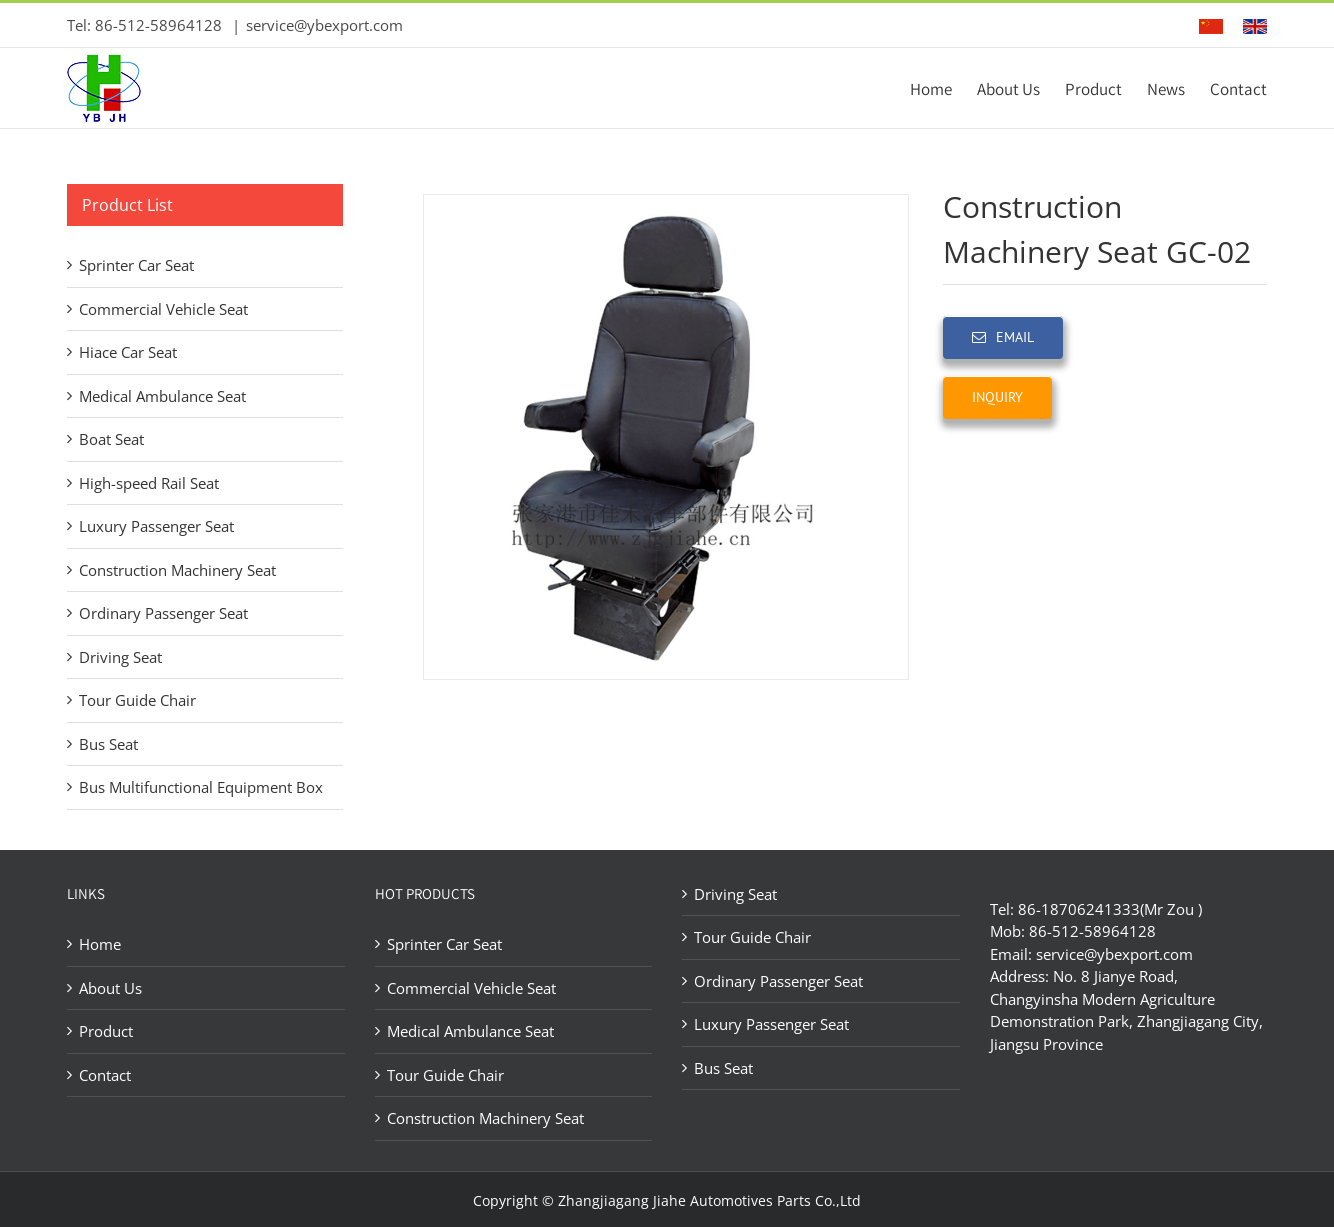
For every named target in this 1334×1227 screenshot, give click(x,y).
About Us (110, 988)
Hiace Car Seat (128, 352)
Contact (105, 1075)
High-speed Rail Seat (149, 483)
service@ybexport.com (324, 25)
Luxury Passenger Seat (156, 526)
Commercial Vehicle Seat (163, 309)
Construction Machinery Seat (177, 570)
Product (106, 1031)
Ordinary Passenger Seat (163, 613)
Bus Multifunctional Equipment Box (201, 787)
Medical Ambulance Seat (162, 396)
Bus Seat (108, 744)
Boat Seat (111, 439)
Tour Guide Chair (137, 700)
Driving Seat (120, 657)
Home (100, 944)
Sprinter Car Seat (136, 265)
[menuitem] (943, 88)
